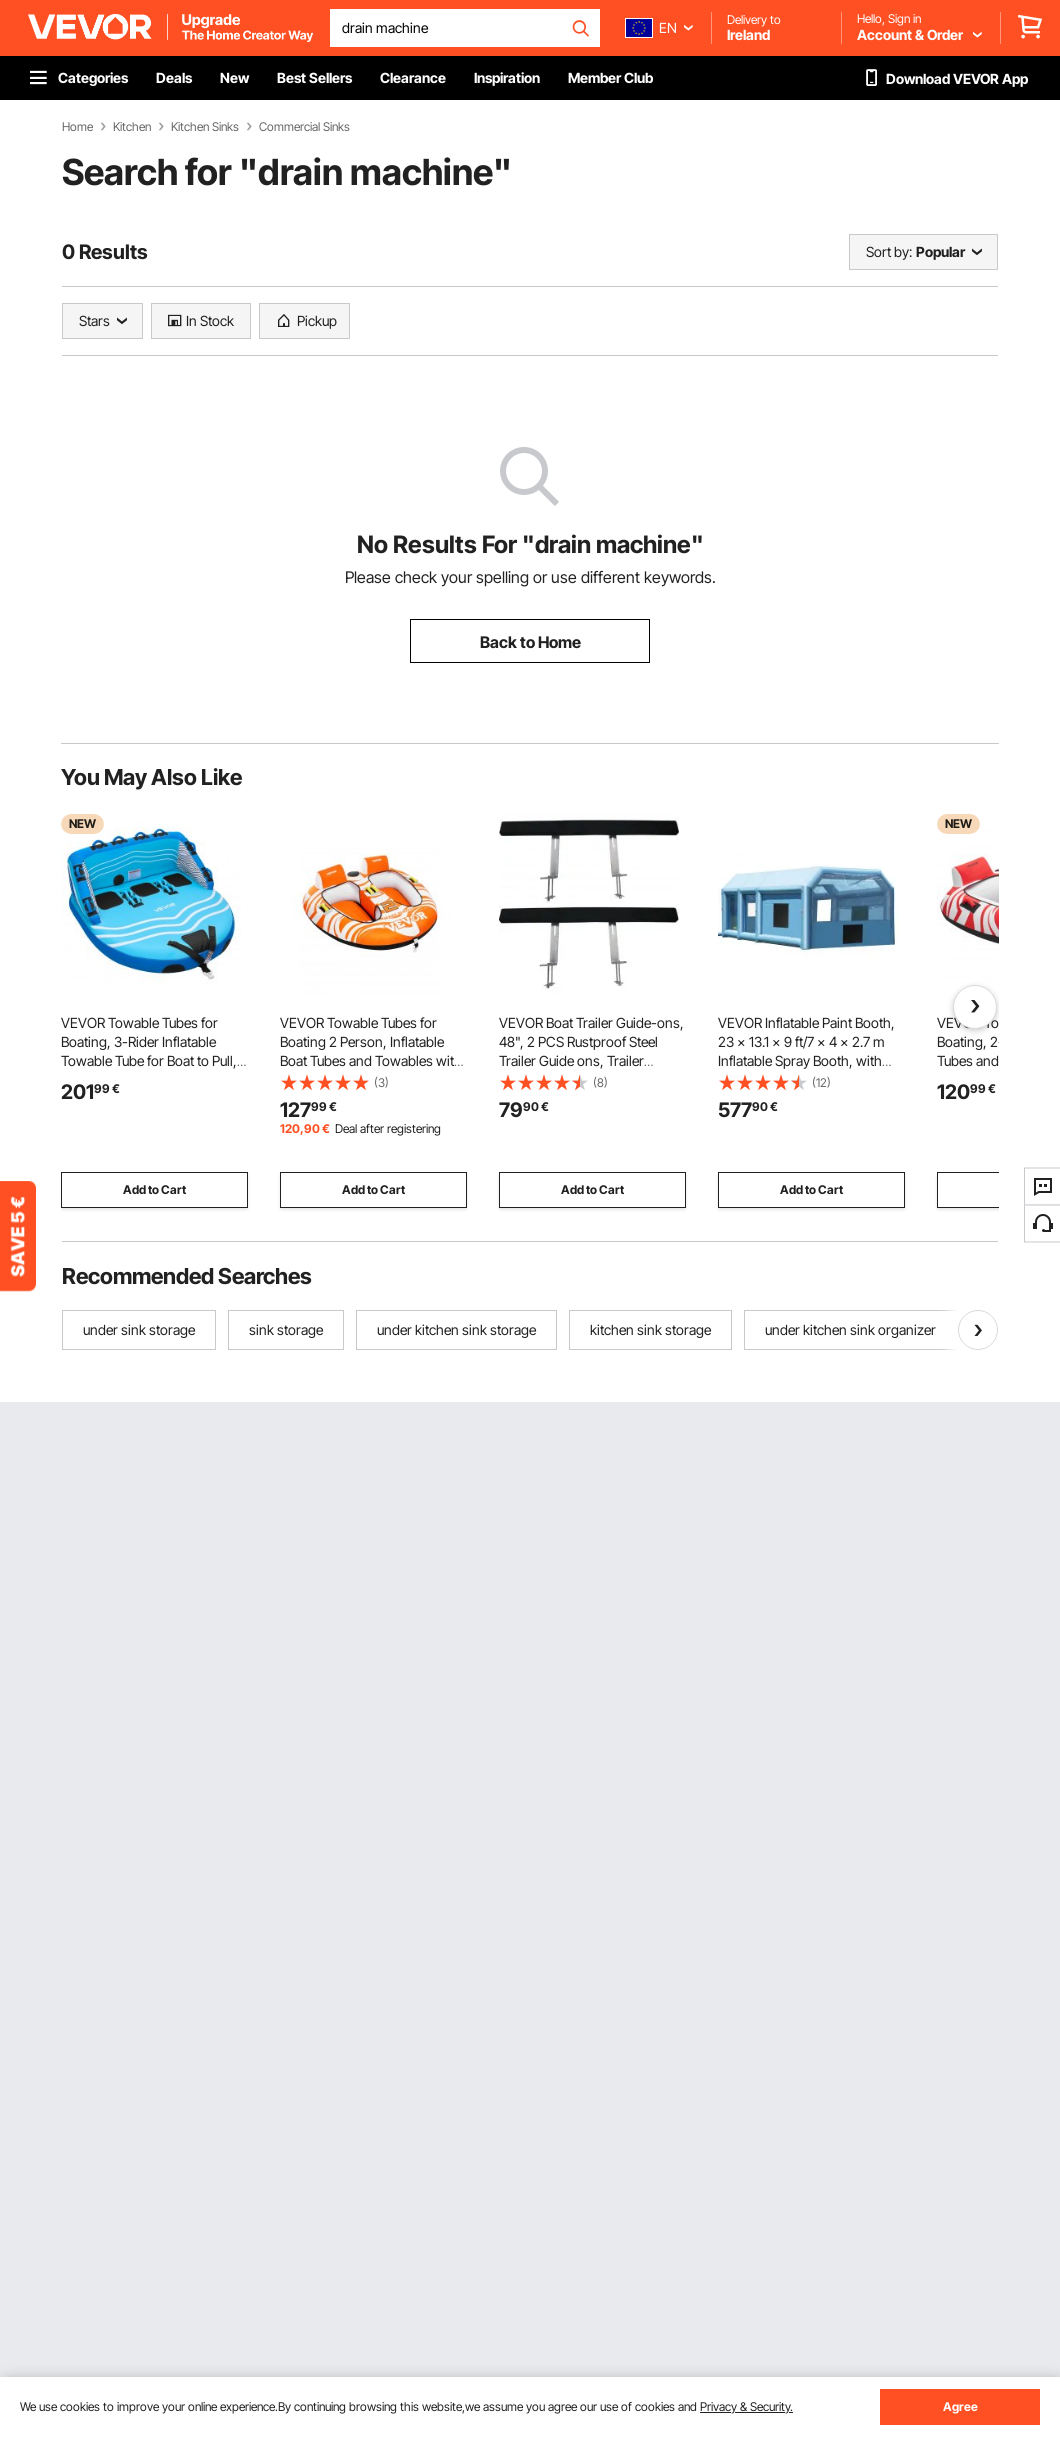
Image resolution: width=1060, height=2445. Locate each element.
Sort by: (889, 251)
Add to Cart (154, 1189)
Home (77, 127)
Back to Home (530, 642)
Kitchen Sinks (205, 127)
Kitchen (132, 127)
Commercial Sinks (304, 127)
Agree (960, 2406)
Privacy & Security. (746, 2406)
